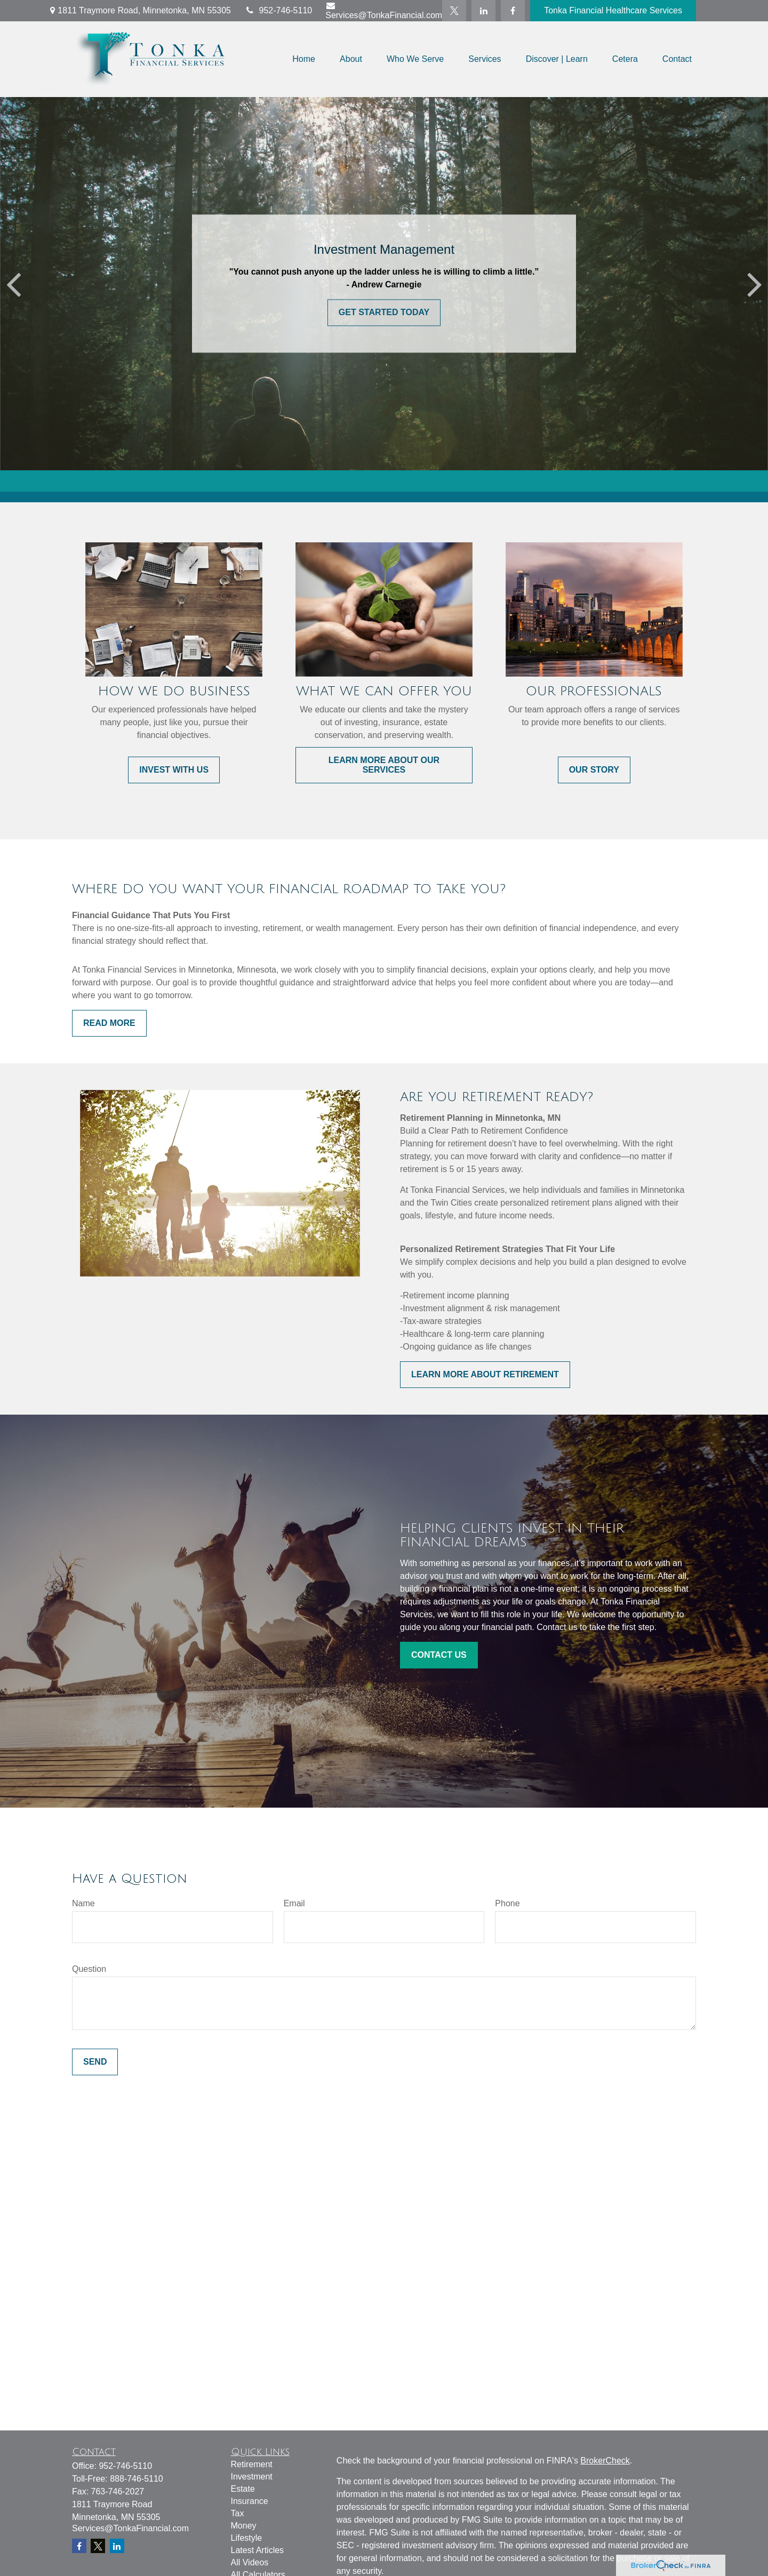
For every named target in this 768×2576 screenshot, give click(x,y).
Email (294, 1903)
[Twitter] (454, 10)
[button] (303, 59)
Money (244, 2525)
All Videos (250, 2562)
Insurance (249, 2501)
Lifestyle (246, 2537)
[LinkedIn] (483, 10)
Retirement (252, 2464)
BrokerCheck (604, 2460)
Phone (507, 1903)
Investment (252, 2476)
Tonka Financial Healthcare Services (613, 10)
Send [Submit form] (95, 2061)
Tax (237, 2513)
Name (83, 1903)
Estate (243, 2488)
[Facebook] (513, 10)
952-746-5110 (278, 10)
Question (89, 1968)
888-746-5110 (136, 2478)
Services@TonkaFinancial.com (383, 10)
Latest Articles (257, 2550)
